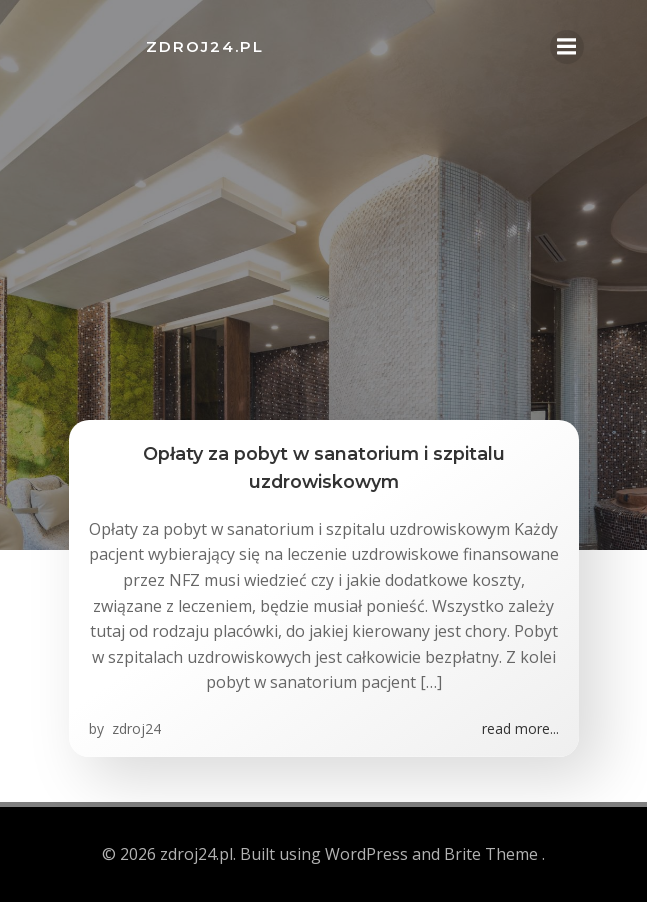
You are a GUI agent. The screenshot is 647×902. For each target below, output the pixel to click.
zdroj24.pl (205, 46)
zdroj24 (134, 728)
